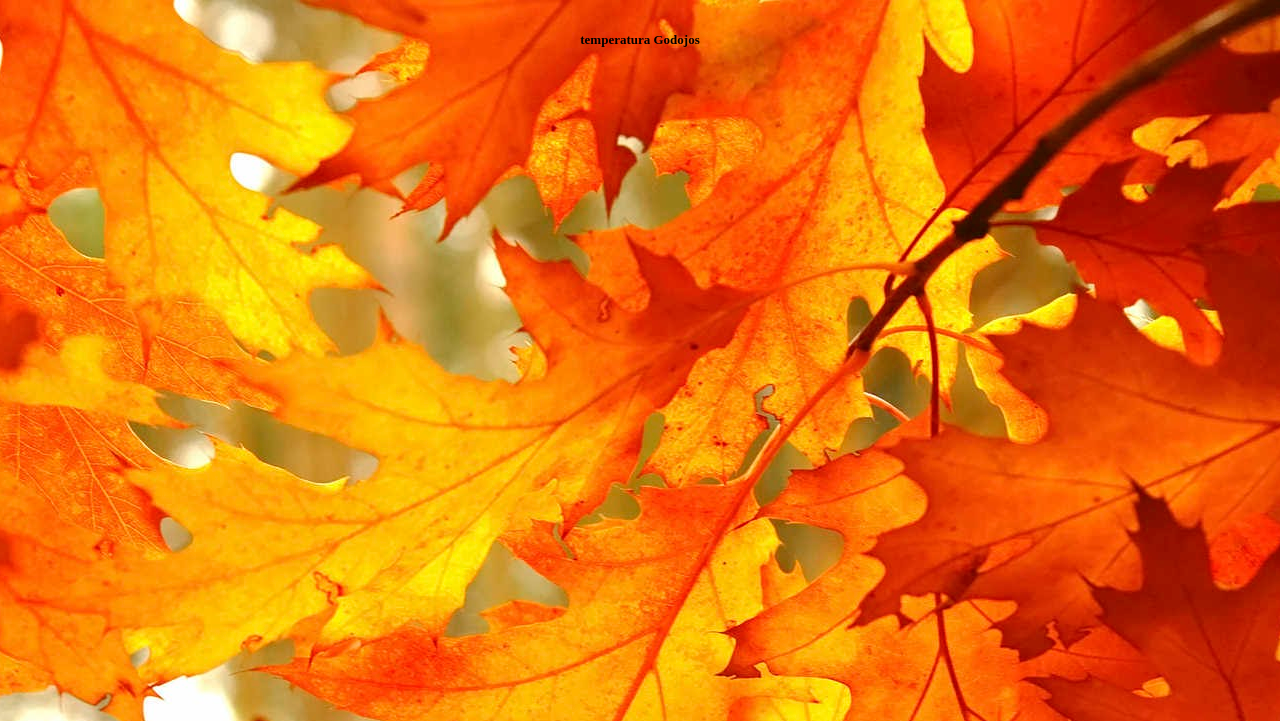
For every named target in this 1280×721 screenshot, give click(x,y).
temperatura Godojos (640, 39)
